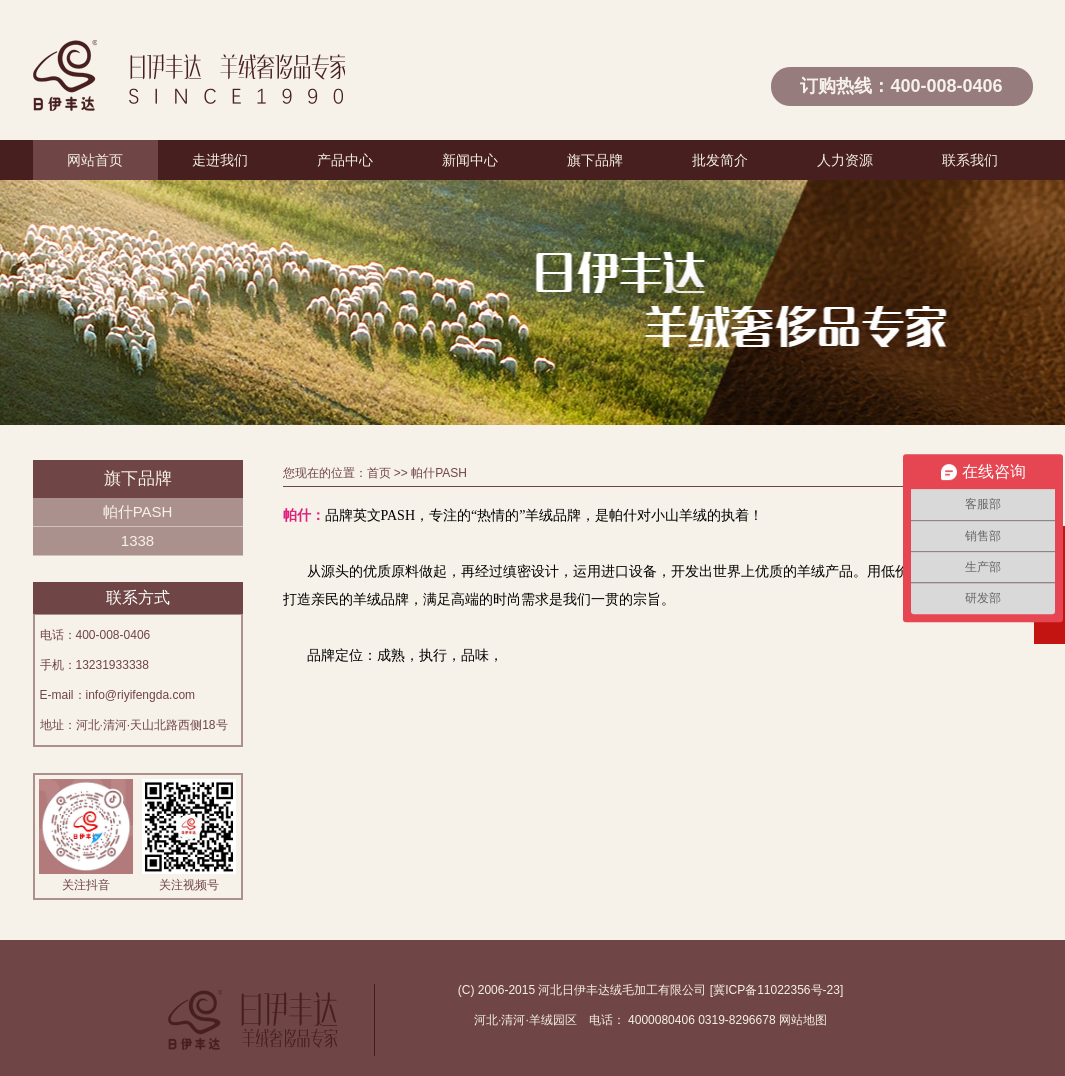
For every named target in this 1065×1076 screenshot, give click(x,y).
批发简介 (720, 160)
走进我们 (220, 160)
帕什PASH (138, 511)
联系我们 (970, 160)
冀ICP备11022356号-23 (776, 990)
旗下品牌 (595, 160)
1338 (137, 540)
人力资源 (845, 160)
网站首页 (95, 160)
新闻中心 (470, 160)
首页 (379, 473)
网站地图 (803, 1020)
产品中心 (345, 160)
